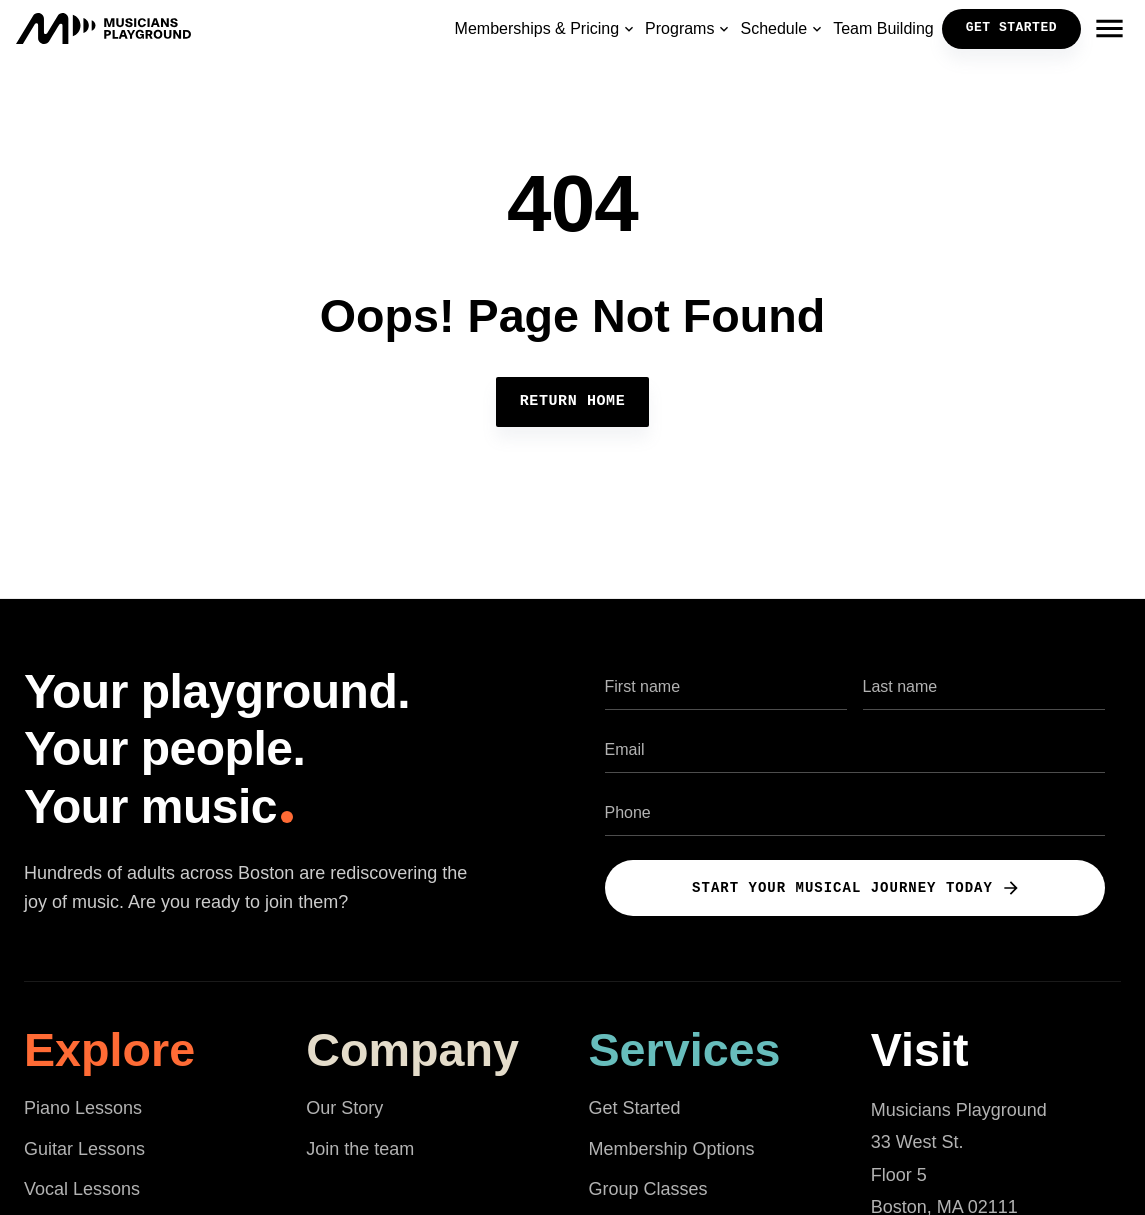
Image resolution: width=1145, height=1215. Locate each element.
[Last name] (984, 686)
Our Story (344, 1108)
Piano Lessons (83, 1108)
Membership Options (672, 1149)
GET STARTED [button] (1011, 28)
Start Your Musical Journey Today (856, 888)
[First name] (726, 686)
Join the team (360, 1149)
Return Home (573, 402)
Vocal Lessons (82, 1189)
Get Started (635, 1108)
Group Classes (648, 1189)
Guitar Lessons (84, 1149)
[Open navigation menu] (1109, 29)
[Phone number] (855, 812)
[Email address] (855, 749)
